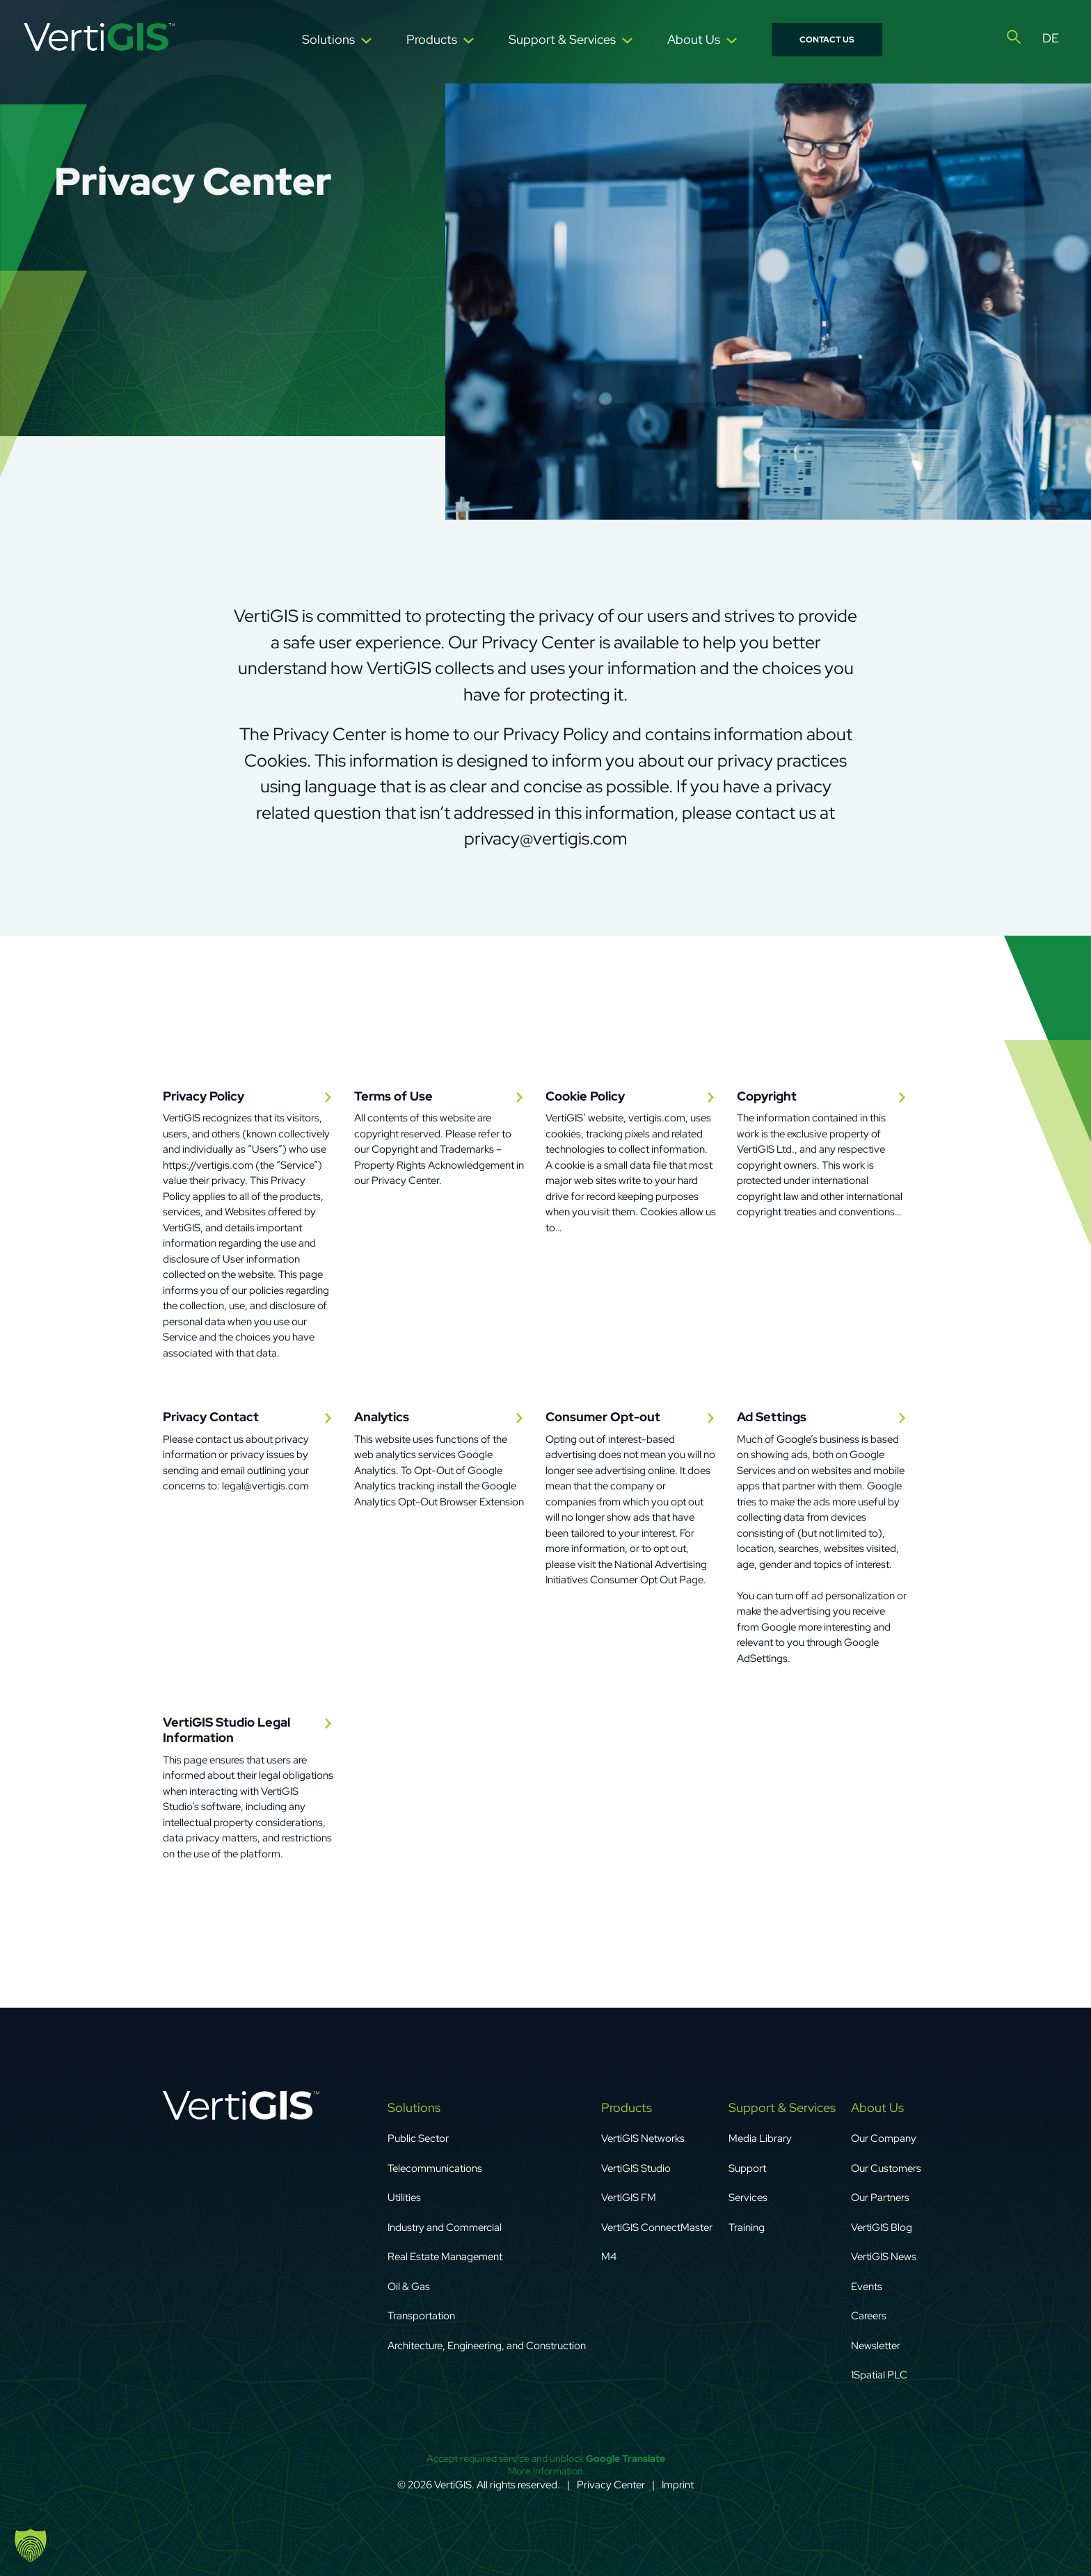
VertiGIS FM (628, 2198)
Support (747, 2168)
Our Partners (880, 2198)
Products (431, 39)
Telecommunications (435, 2168)
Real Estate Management (445, 2257)
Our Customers (886, 2168)
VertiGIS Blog (881, 2227)
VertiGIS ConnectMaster (656, 2227)
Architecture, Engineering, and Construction (487, 2346)
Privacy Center (611, 2485)
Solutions (328, 39)
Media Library (760, 2138)
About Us (693, 39)
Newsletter (875, 2346)
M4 (608, 2257)
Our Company (884, 2138)
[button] (30, 2545)
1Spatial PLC (879, 2375)
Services (747, 2198)
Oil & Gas (409, 2287)
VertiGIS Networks (643, 2138)
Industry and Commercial (445, 2227)
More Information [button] (545, 2470)
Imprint (678, 2485)
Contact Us (826, 39)
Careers (868, 2316)
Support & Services (562, 39)
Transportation (421, 2316)
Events (866, 2287)
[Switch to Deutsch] (1051, 38)
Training (746, 2227)
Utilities (404, 2198)
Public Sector (418, 2138)
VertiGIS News (883, 2257)
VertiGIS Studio (636, 2168)
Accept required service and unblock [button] (546, 2458)
